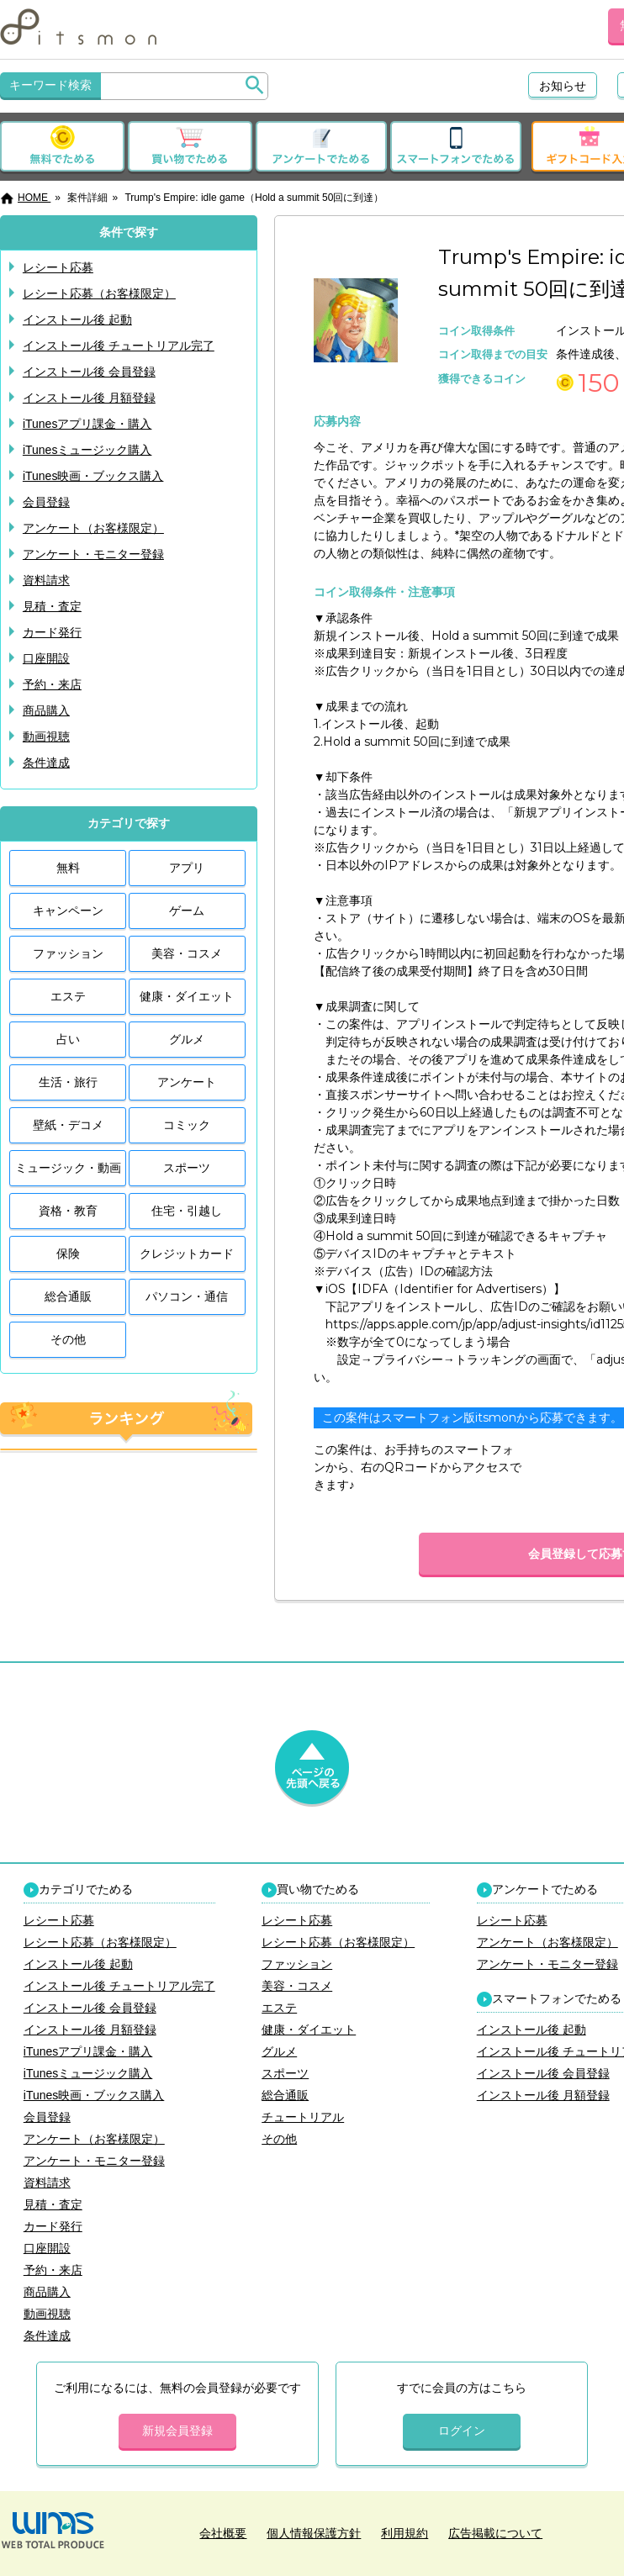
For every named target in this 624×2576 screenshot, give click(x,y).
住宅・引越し (186, 1210)
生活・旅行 (68, 1082)
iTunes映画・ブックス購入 (93, 476)
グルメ (186, 1039)
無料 (68, 867)
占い (68, 1039)
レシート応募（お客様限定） (99, 293)
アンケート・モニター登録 (93, 554)
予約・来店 (52, 684)
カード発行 (52, 632)
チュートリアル (303, 2117)
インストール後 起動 (77, 319)
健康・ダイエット (187, 996)
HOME (25, 197)
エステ (68, 996)
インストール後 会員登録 (89, 371)
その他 (68, 1339)
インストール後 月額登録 (89, 397)
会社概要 (222, 2533)
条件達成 (46, 762)
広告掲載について (495, 2533)
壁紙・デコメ (68, 1125)
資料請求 (46, 580)
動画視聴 (46, 736)
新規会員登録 (177, 2430)
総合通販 (68, 1296)
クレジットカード (187, 1253)
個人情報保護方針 (314, 2533)
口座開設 (46, 658)
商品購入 (46, 710)
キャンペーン (68, 910)
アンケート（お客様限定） (93, 528)
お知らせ (562, 85)
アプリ (186, 867)
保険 (68, 1253)
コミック (186, 1125)
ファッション (68, 953)
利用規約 (404, 2533)
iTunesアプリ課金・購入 (87, 423)
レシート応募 (58, 267)
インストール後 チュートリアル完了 (118, 345)
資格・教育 (68, 1210)
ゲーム (186, 910)
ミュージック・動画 (68, 1168)
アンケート (186, 1082)
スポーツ (186, 1168)
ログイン (461, 2430)
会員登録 (46, 502)
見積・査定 (52, 606)
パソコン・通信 (186, 1296)
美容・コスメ (186, 953)
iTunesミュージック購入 (87, 450)
